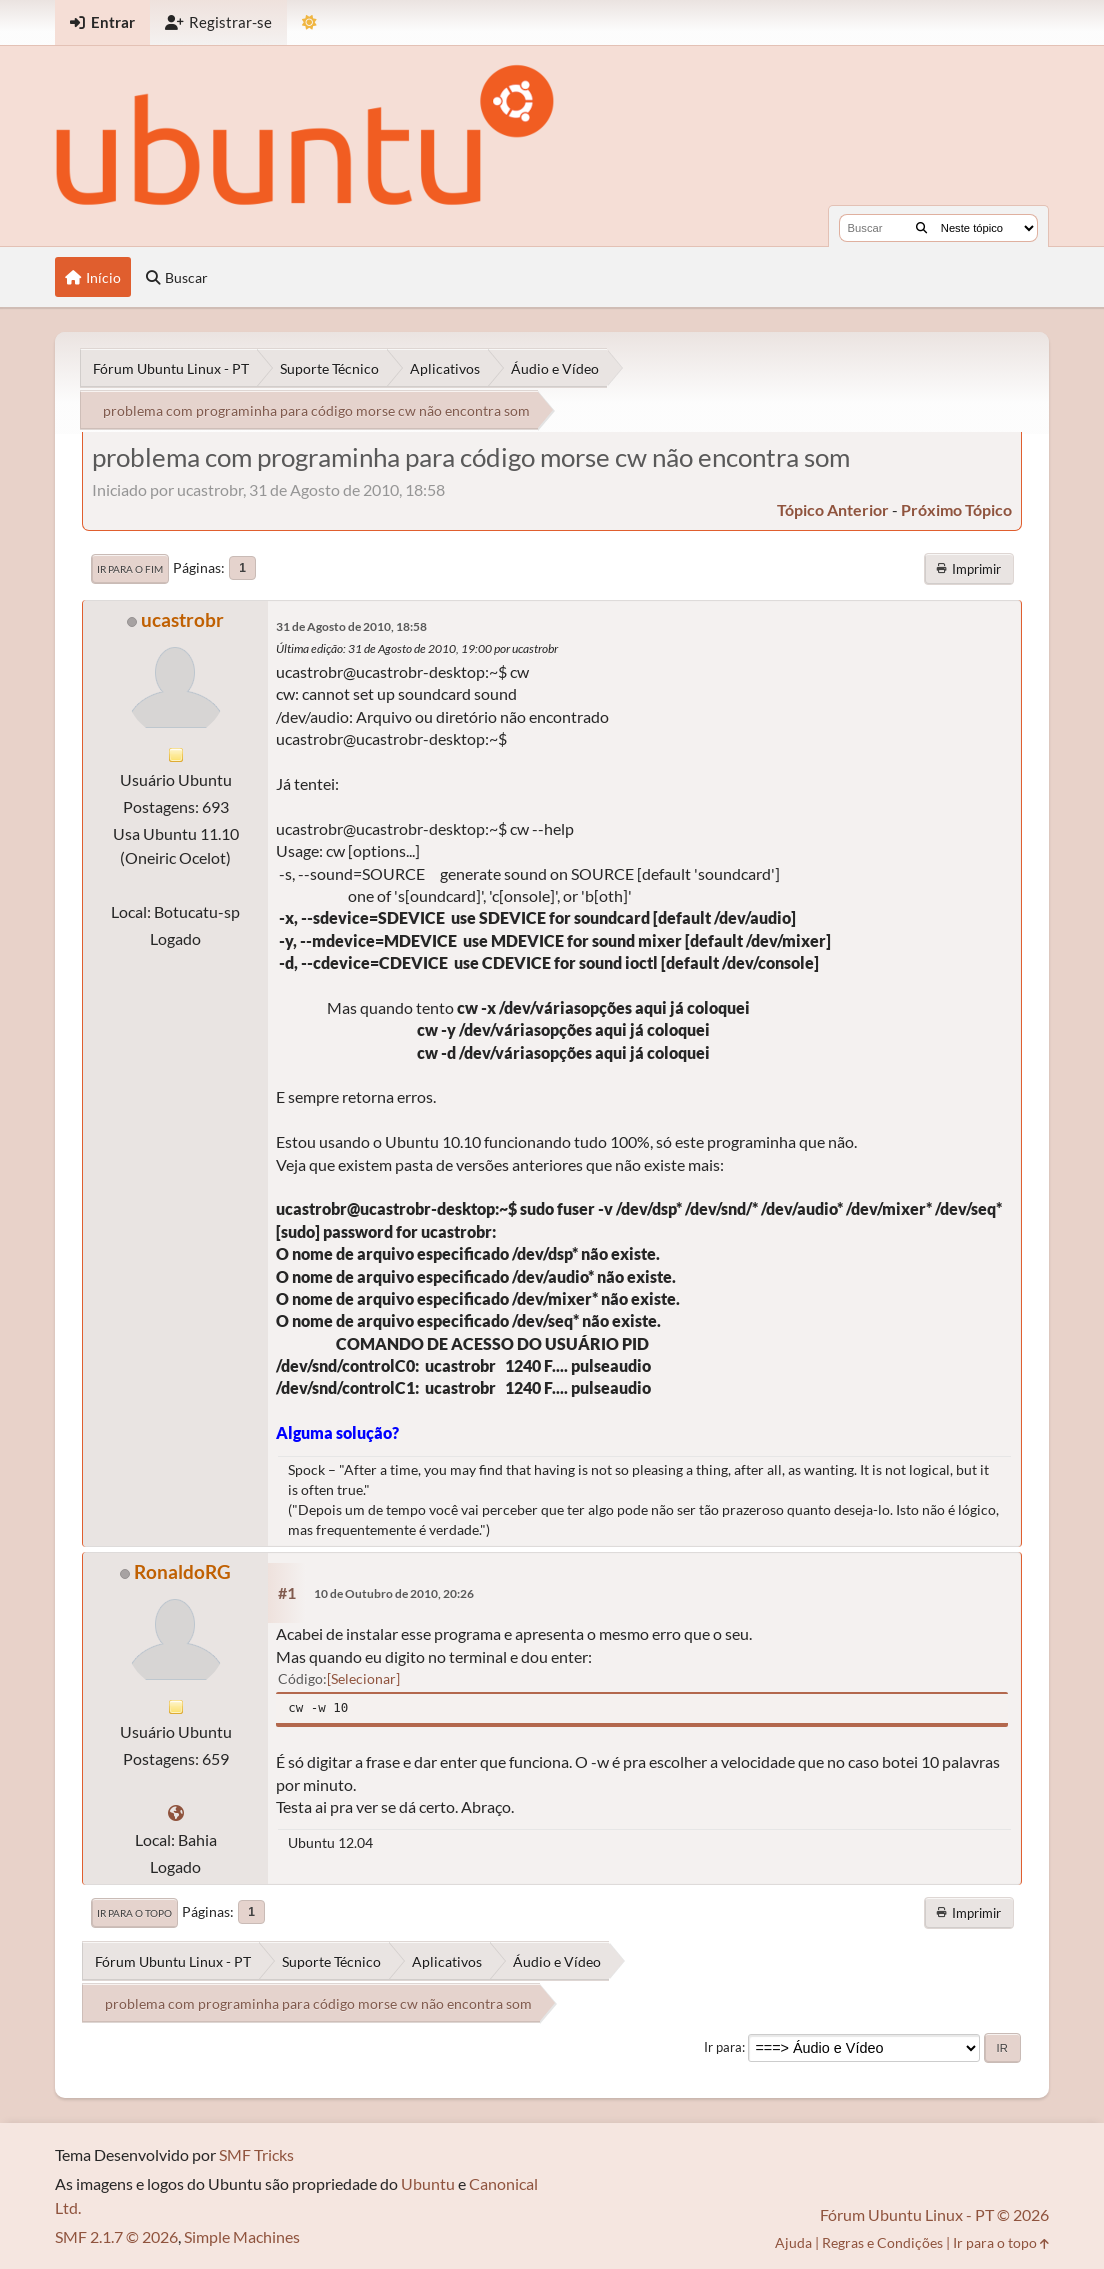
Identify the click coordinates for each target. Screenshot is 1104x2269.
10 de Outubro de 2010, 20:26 (394, 1593)
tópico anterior (833, 509)
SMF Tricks (256, 2154)
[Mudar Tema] (309, 22)
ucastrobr (182, 619)
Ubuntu (428, 2183)
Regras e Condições (882, 2242)
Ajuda (793, 2242)
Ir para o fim (130, 569)
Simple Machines (242, 2236)
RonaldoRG (182, 1571)
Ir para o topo (134, 1913)
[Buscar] (921, 228)
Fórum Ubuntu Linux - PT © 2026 (934, 2214)
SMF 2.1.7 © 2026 (116, 2236)
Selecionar (363, 1678)
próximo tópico (956, 509)
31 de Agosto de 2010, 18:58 (351, 626)
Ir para (723, 2047)
